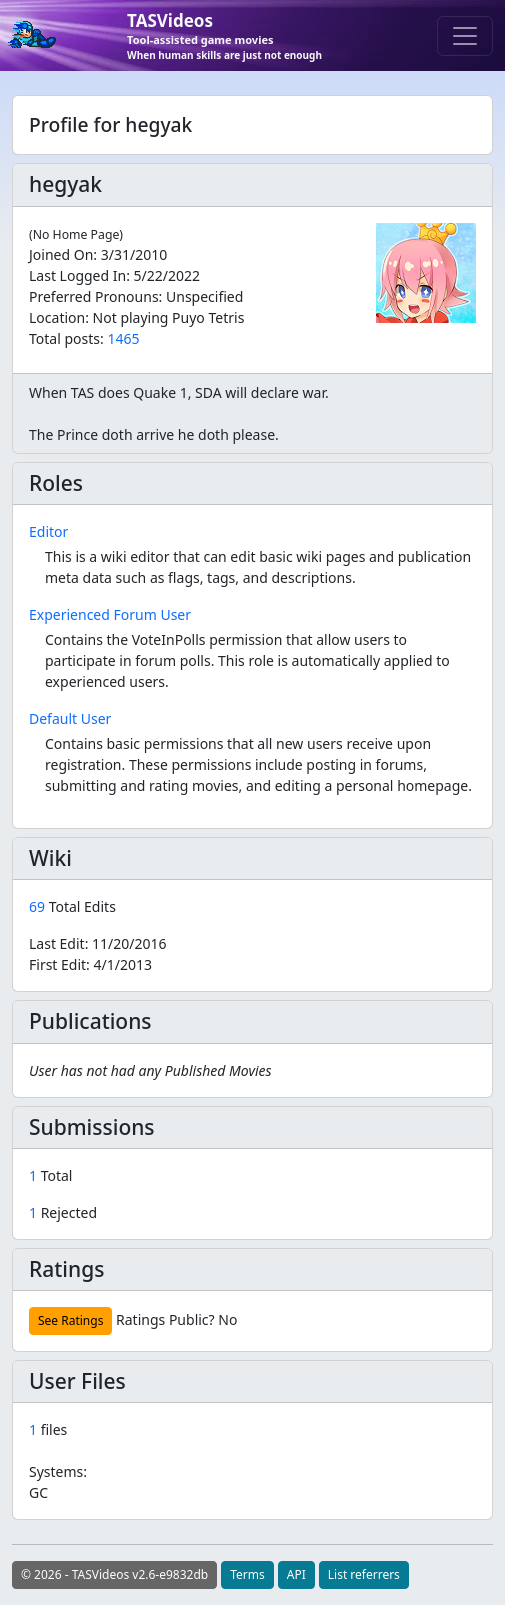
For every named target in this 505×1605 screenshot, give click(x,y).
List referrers (364, 1574)
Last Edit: (98, 943)
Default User (70, 718)
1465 (123, 338)
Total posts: (66, 338)
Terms (247, 1574)
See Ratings (70, 1320)
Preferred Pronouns (94, 296)
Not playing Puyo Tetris (169, 317)
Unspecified (204, 296)
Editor (48, 531)
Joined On (61, 254)
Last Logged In (77, 275)
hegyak (65, 184)
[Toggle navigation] (465, 36)
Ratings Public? (165, 1319)
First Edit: (90, 964)
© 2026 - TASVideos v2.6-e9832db (114, 1574)
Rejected (63, 1212)
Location (57, 317)
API (296, 1574)
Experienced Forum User (110, 614)
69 (39, 906)
